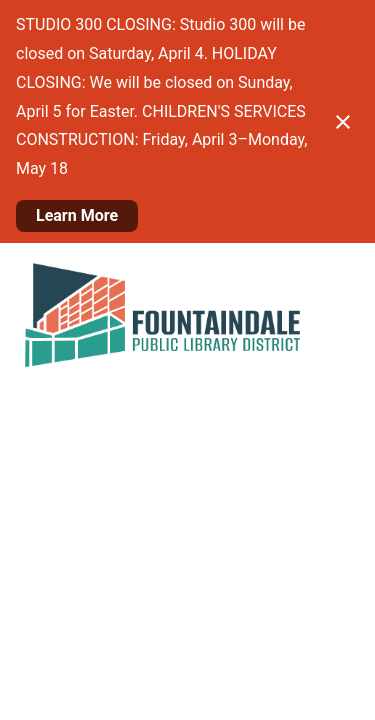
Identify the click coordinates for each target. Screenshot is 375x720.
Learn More (77, 215)
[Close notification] (343, 122)
